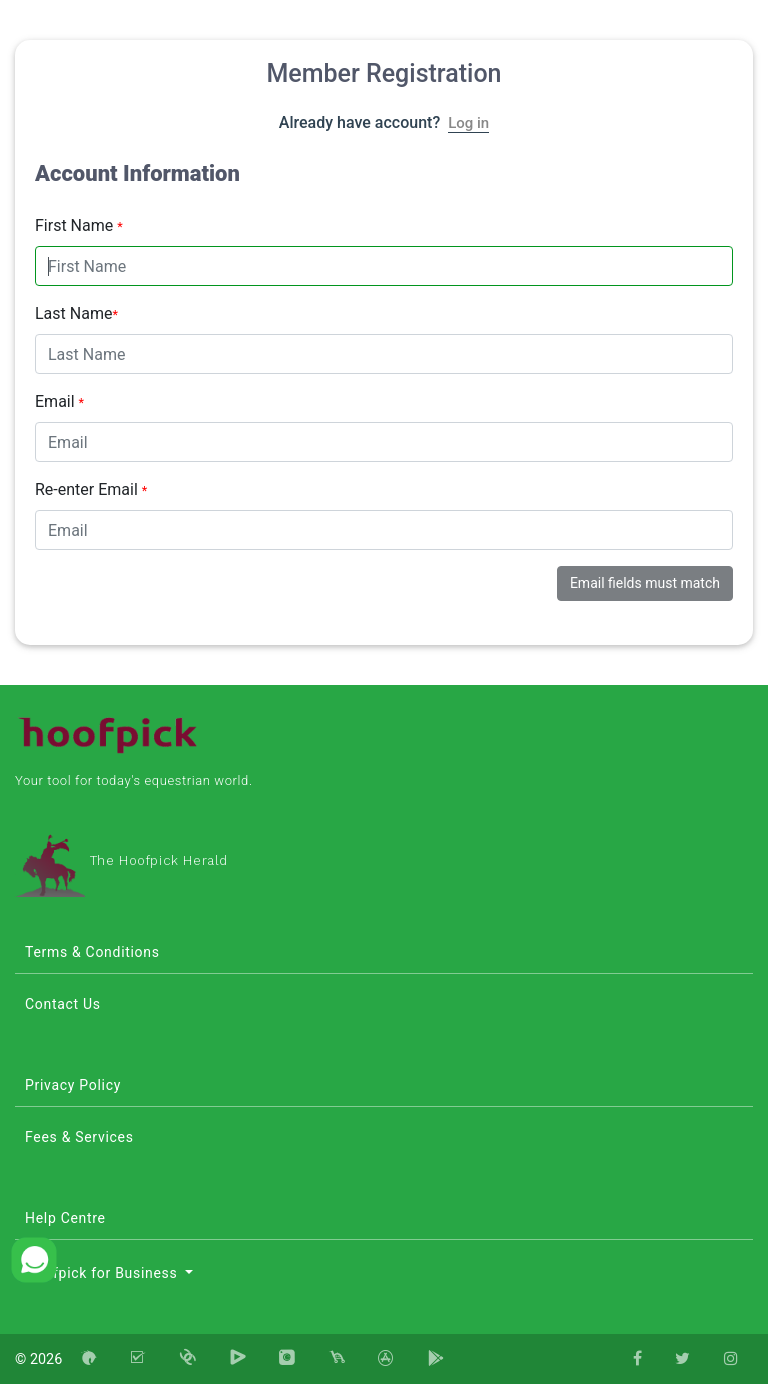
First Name (79, 225)
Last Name (76, 313)
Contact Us (63, 1004)
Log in (468, 123)
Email (59, 401)
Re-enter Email (91, 489)
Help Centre (65, 1218)
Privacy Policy (73, 1085)
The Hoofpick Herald (121, 860)
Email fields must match (645, 583)
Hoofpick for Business (103, 1273)
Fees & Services (79, 1137)
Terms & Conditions (92, 952)
